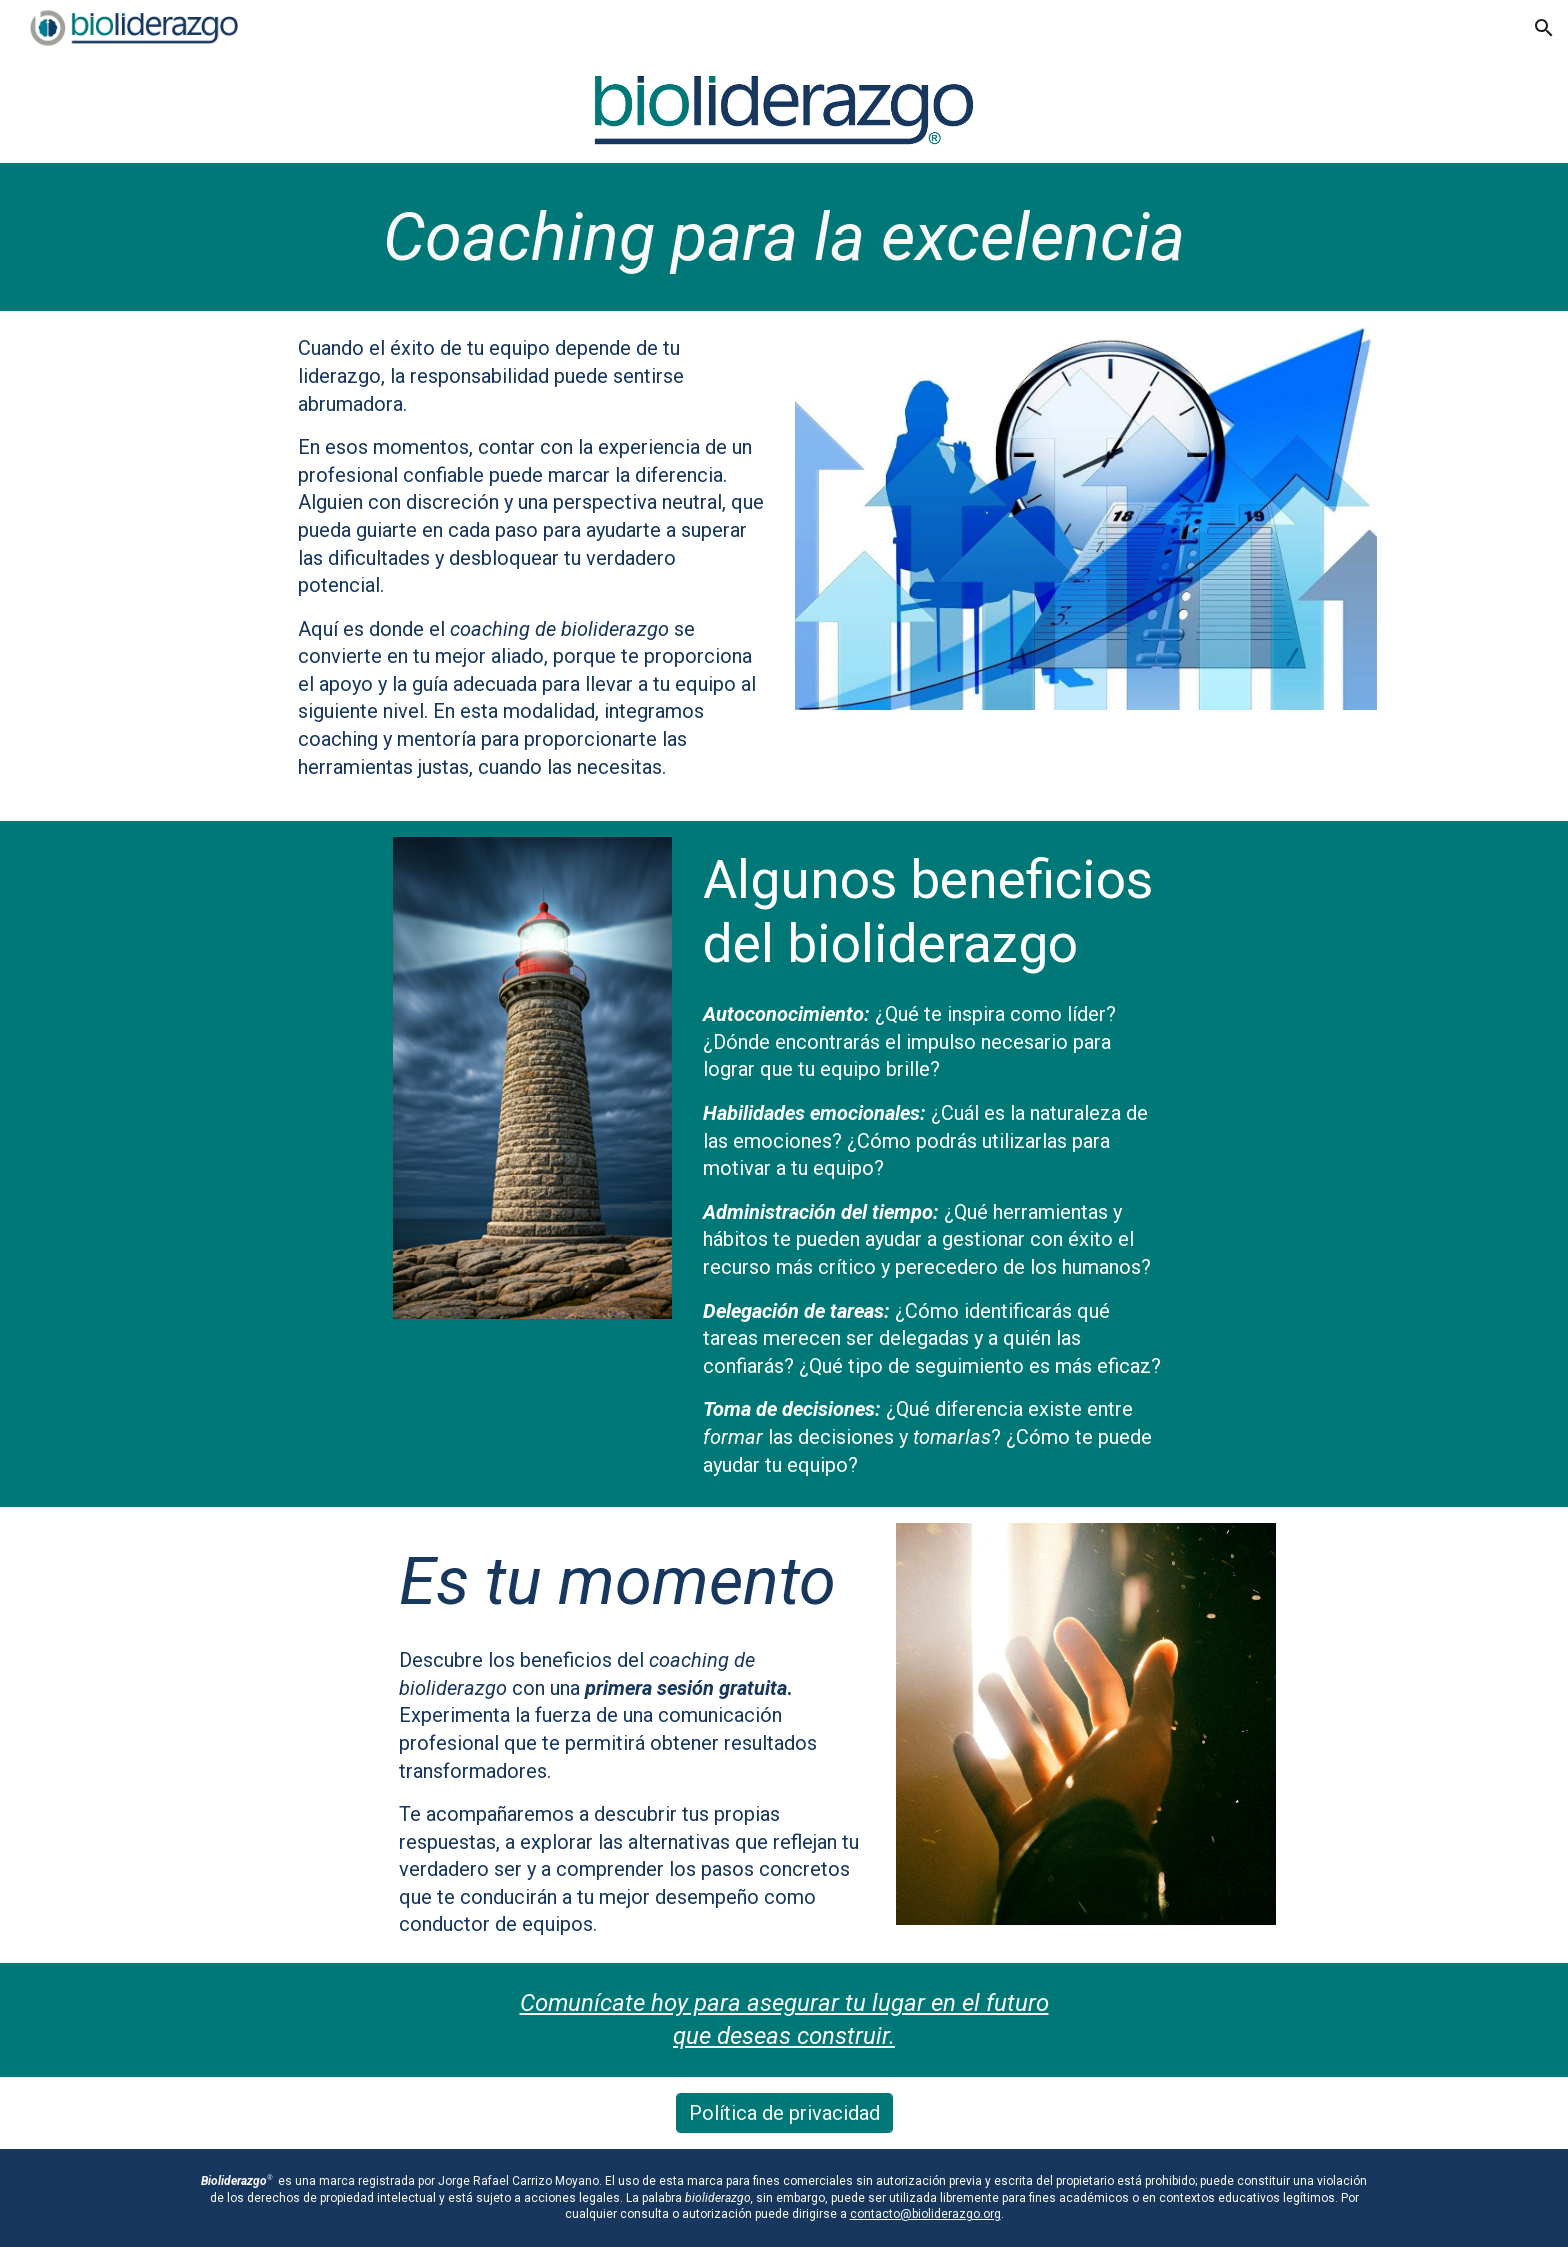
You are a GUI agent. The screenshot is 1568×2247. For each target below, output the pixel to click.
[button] (1544, 28)
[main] (784, 237)
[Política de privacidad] (784, 2113)
